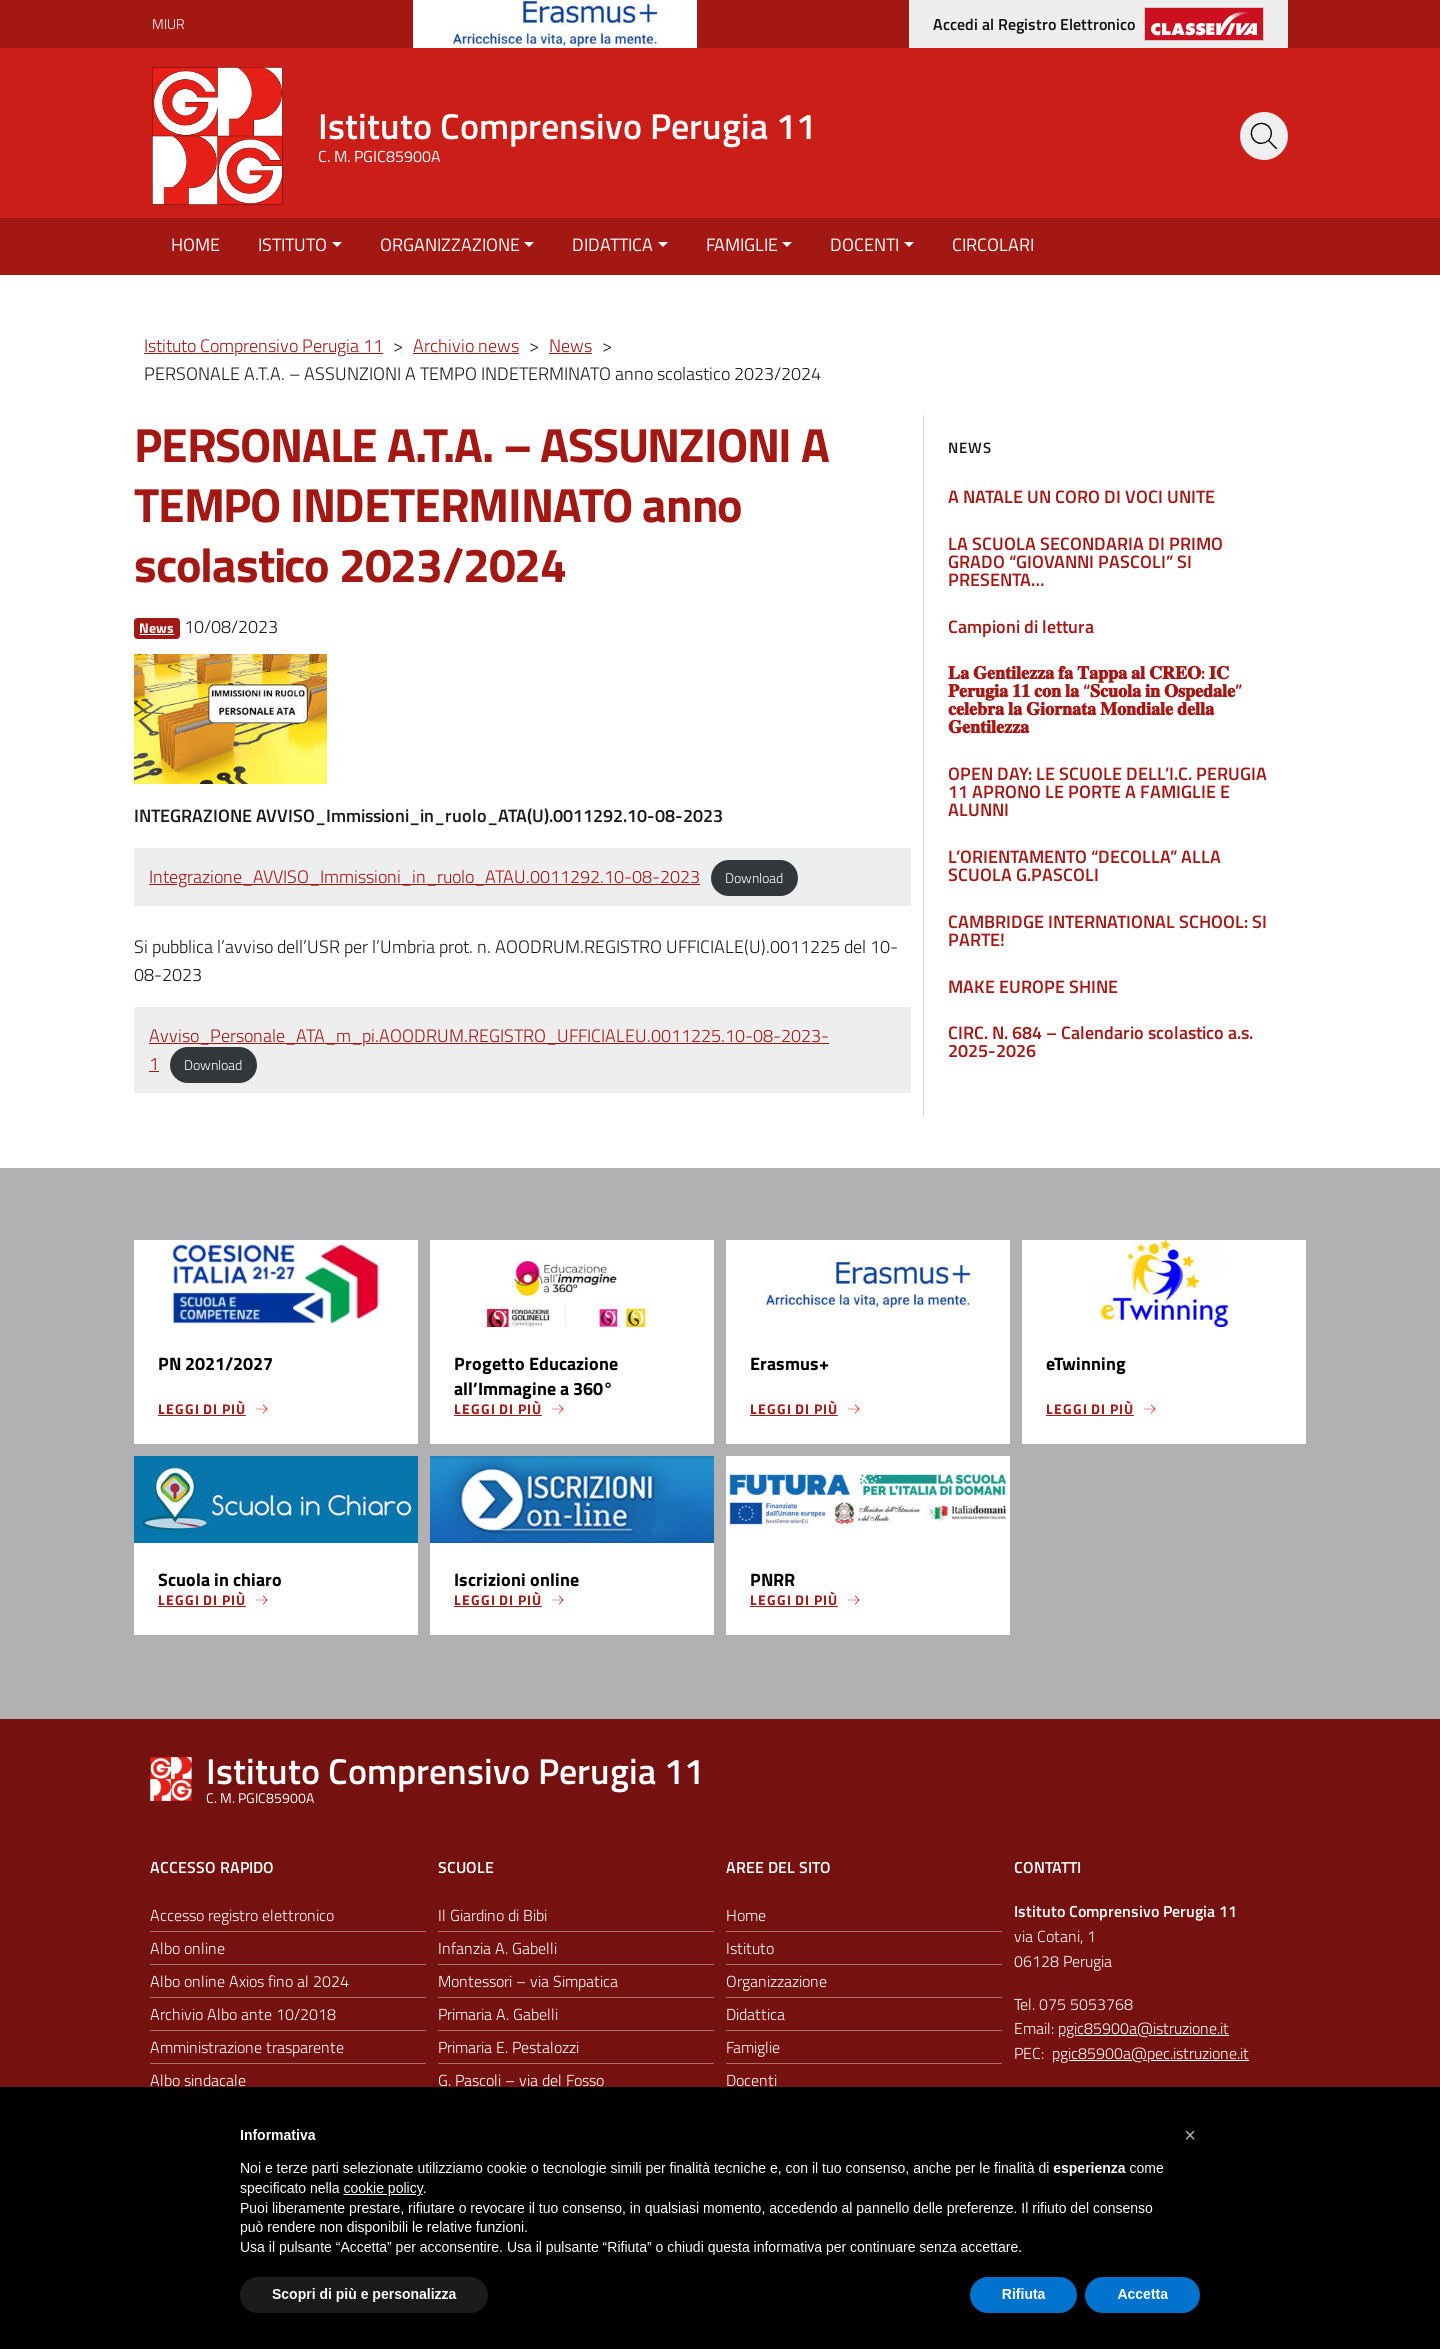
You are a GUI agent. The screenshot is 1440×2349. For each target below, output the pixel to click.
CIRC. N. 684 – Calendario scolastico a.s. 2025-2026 (1100, 1041)
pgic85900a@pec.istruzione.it (1150, 2054)
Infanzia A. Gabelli (497, 1949)
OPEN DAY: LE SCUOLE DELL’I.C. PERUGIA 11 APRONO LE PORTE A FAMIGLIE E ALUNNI (1107, 791)
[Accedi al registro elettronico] (1098, 24)
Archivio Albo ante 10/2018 (243, 2015)
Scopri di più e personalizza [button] (364, 2294)
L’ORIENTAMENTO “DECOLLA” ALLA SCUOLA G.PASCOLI (1084, 865)
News (156, 627)
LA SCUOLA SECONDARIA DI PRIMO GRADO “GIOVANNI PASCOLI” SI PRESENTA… (1085, 561)
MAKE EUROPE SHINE (1033, 986)
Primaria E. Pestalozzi (508, 2048)
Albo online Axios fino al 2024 (249, 1982)
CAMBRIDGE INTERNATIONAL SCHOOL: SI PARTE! (1107, 930)
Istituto (292, 244)
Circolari (993, 244)
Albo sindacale (198, 2081)
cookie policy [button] (383, 2188)
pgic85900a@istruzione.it (1143, 2030)
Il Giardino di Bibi (492, 1916)
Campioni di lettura (1021, 626)
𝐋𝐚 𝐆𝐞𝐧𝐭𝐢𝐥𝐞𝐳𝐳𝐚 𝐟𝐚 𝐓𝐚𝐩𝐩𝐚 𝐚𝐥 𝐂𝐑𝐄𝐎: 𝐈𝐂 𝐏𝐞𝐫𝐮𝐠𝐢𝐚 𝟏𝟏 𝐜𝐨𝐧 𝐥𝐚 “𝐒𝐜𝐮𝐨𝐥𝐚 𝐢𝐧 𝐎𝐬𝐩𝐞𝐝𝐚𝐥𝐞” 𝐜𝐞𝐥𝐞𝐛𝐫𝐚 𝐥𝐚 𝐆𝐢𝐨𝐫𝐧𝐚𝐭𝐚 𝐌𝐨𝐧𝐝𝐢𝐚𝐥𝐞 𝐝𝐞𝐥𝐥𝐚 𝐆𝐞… (1095, 699)
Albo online (187, 1949)
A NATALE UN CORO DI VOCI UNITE (1081, 496)
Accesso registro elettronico (242, 1916)
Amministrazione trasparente (247, 2048)
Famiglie (742, 244)
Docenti (864, 244)
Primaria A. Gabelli (498, 2015)
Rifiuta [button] (1024, 2294)
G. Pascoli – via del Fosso (521, 2081)
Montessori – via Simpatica (528, 1982)
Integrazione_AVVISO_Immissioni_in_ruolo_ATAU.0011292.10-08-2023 (424, 876)
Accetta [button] (1142, 2294)
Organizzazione (450, 244)
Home (195, 244)
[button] (1190, 2135)
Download (754, 878)
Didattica (612, 244)
